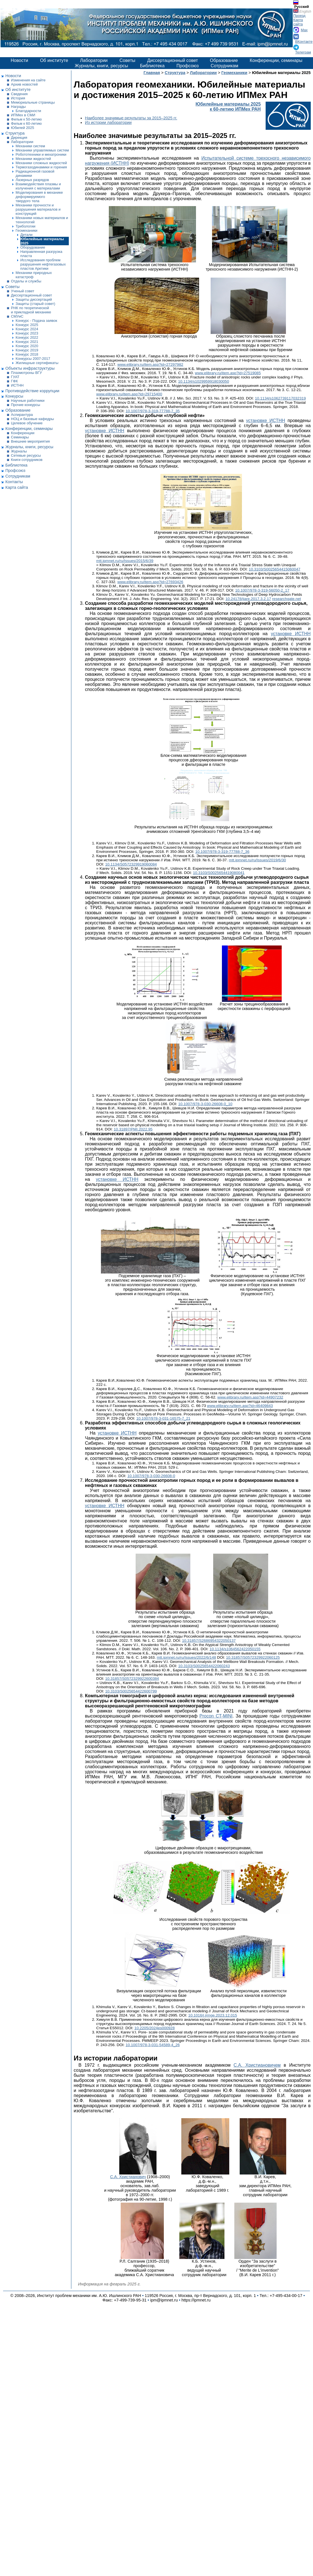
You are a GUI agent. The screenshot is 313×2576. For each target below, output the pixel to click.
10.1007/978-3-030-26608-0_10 (205, 1104)
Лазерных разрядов (32, 180)
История (18, 98)
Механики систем (30, 146)
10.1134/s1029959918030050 (203, 381)
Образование (224, 60)
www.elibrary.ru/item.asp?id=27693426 (150, 582)
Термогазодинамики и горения (41, 167)
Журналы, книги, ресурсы (101, 65)
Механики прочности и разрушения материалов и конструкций (38, 209)
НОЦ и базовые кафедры (32, 419)
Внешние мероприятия (30, 441)
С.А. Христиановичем (257, 2065)
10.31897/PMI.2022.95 (133, 1129)
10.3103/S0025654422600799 (131, 1691)
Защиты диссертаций (34, 299)
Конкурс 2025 (27, 325)
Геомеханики (26, 230)
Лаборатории (94, 60)
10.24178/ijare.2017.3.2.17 (248, 599)
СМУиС (17, 316)
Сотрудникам (224, 65)
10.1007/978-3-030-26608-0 (151, 1476)
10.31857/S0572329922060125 (253, 1657)
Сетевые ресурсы (26, 455)
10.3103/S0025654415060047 (274, 569)
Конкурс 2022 (27, 337)
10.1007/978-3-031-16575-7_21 (163, 1418)
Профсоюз (188, 65)
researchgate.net (286, 599)
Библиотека (152, 65)
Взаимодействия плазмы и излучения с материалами (38, 186)
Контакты (14, 481)
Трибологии (25, 226)
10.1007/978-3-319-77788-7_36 (222, 851)
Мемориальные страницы (33, 102)
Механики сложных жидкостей (41, 163)
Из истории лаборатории (108, 122)
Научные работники (28, 400)
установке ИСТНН (265, 420)
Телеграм (303, 52)
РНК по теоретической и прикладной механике (31, 310)
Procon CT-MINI (215, 1716)
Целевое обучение (27, 423)
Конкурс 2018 (27, 354)
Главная (152, 72)
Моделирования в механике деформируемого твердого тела (39, 196)
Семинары (20, 437)
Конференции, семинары (276, 60)
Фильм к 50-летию (26, 119)
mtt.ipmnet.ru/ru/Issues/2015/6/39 (124, 561)
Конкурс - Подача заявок (36, 320)
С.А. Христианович (128, 2176)
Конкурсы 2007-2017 (33, 358)
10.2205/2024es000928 (155, 2028)
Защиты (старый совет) (35, 304)
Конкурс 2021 (27, 342)
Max (304, 30)
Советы (127, 60)
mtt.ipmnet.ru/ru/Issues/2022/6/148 (186, 1657)
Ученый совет (22, 291)
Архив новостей (24, 84)
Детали (26, 235)
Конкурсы (14, 396)
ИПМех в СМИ (23, 115)
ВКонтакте (304, 41)
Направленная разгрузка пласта (41, 253)
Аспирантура (22, 414)
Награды (18, 106)
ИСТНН (17, 385)
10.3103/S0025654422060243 (204, 1666)
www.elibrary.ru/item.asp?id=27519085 (228, 373)
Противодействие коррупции (32, 391)
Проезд (299, 16)
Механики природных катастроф (34, 275)
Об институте (54, 60)
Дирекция (19, 137)
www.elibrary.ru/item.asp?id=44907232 (250, 1397)
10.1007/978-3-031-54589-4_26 (152, 2045)
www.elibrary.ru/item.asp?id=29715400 (129, 394)
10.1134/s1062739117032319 (280, 398)
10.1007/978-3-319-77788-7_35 (152, 411)
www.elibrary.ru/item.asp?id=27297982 (150, 364)
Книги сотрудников (27, 460)
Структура (15, 133)
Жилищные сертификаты (37, 363)
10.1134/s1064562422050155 (235, 1649)
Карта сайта (298, 22)
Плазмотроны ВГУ (26, 373)
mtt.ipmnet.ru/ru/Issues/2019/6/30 (257, 860)
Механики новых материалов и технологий (42, 220)
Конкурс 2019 (27, 350)
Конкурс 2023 (27, 333)
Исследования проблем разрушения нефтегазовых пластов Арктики (43, 264)
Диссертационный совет (172, 60)
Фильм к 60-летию (26, 123)
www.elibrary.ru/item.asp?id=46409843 (240, 1406)
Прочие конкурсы (25, 405)
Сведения (19, 94)
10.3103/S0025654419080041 (218, 873)
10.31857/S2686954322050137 (209, 1640)
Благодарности (28, 111)
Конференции (22, 433)
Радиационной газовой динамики (35, 173)
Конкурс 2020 (27, 346)
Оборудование (32, 247)
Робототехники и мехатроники (41, 154)
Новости (19, 60)
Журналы (19, 451)
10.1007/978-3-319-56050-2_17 (262, 590)
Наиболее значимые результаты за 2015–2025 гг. (131, 118)
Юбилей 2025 (22, 128)
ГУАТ (15, 377)
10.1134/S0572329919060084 (131, 864)
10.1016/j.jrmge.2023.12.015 (212, 2015)
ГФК (14, 381)
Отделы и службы (26, 281)
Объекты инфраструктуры (30, 368)
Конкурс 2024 (27, 329)
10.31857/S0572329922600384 (132, 1678)
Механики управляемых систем (42, 150)
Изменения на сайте (28, 80)
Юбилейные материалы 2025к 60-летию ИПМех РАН (228, 106)
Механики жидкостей (33, 159)
